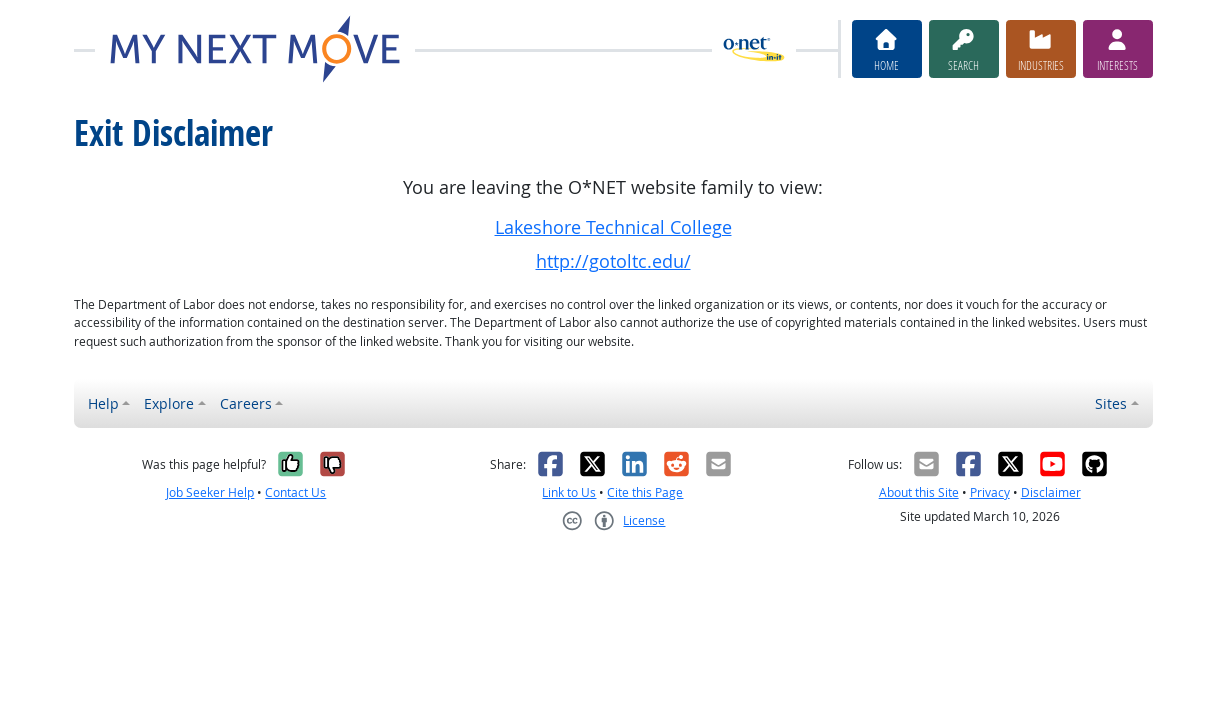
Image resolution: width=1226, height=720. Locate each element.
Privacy (990, 492)
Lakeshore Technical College (613, 227)
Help (103, 403)
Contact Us (295, 492)
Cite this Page (645, 492)
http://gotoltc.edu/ (613, 261)
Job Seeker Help (210, 492)
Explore (169, 403)
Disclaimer (1051, 492)
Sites (1111, 403)
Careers (246, 403)
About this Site (919, 492)
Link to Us (569, 492)
